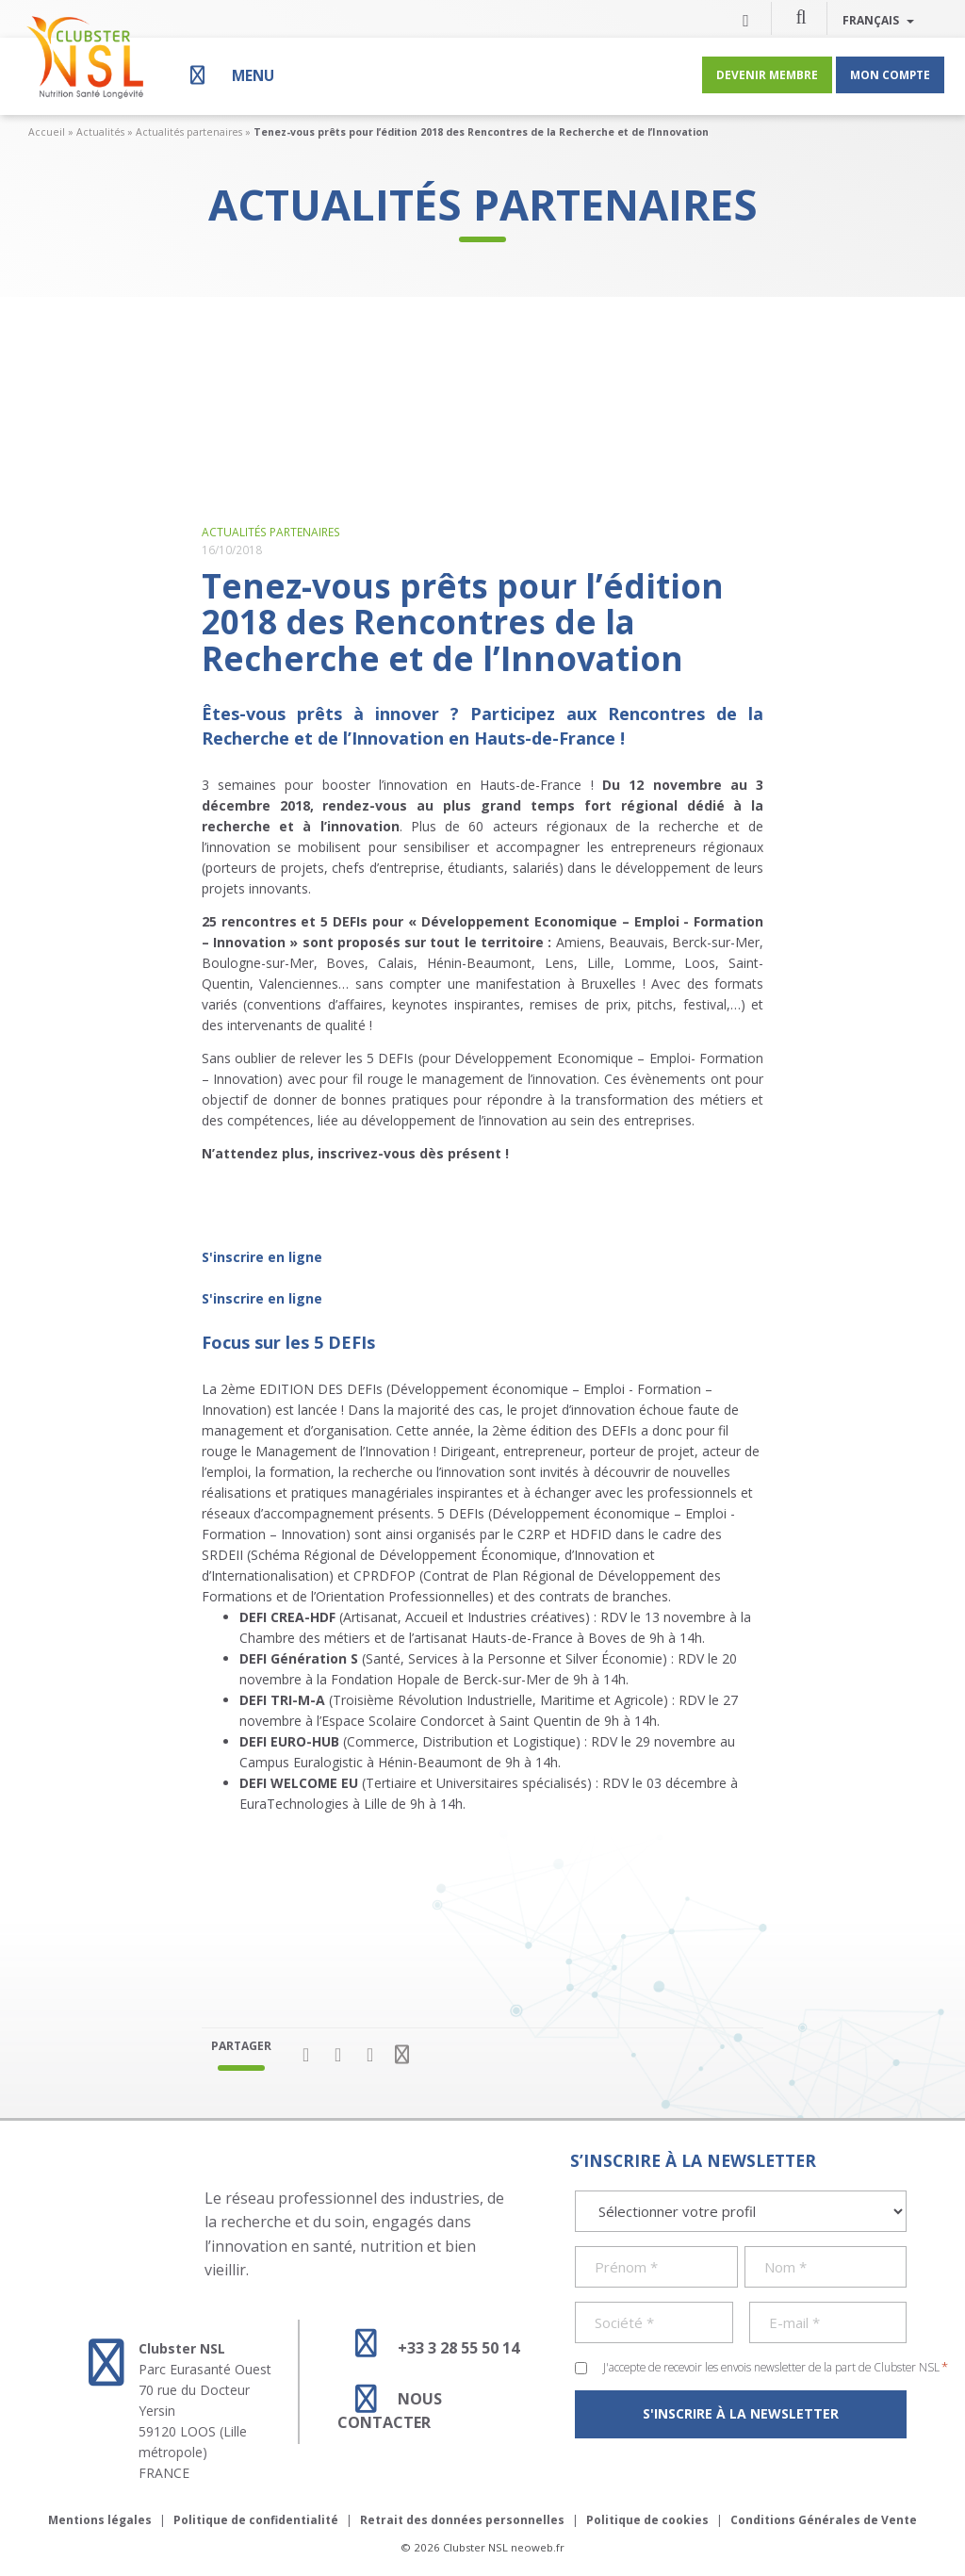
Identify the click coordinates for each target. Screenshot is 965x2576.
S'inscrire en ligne (262, 1257)
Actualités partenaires (189, 132)
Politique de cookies (647, 2520)
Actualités (100, 132)
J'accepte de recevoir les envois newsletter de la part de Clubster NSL (775, 2366)
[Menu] (230, 75)
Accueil (46, 132)
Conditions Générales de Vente (823, 2520)
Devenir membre (767, 74)
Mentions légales (100, 2520)
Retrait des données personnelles (462, 2520)
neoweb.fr (537, 2547)
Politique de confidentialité (255, 2520)
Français (878, 19)
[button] (801, 16)
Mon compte (890, 74)
